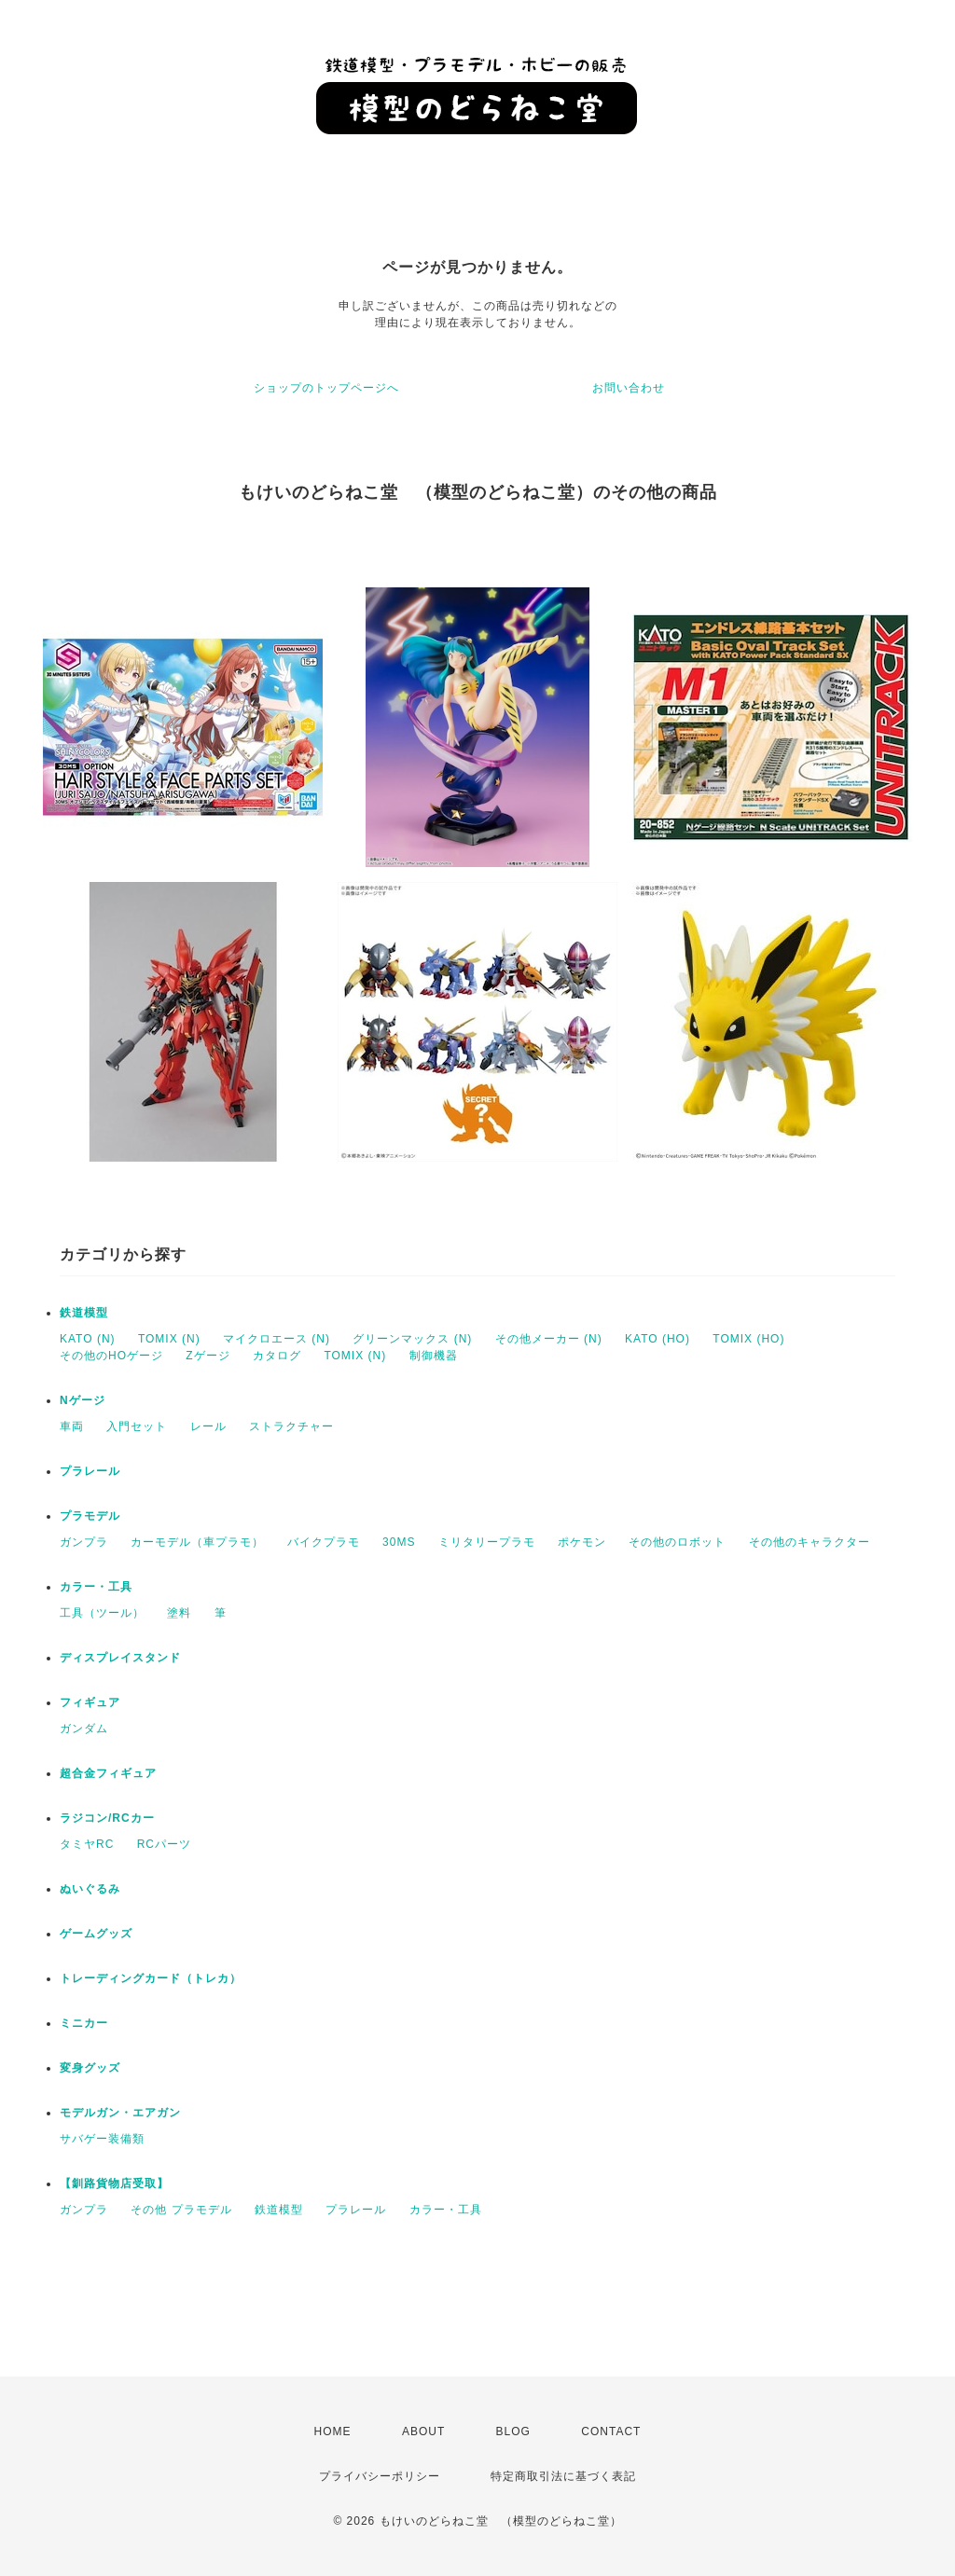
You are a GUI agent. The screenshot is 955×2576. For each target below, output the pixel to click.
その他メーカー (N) (548, 1338)
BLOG (513, 2431)
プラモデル (90, 1515)
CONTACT (611, 2431)
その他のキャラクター (809, 1542)
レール (208, 1426)
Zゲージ (207, 1355)
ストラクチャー (291, 1426)
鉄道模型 (84, 1312)
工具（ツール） (102, 1612)
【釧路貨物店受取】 (114, 2183)
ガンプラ (84, 1542)
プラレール (90, 1471)
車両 (72, 1426)
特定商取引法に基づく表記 (563, 2476)
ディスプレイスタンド (120, 1657)
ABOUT (423, 2431)
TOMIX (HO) (748, 1338)
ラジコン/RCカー (107, 1818)
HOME (333, 2431)
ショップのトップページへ (326, 387)
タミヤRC (87, 1844)
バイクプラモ (323, 1542)
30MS (398, 1542)
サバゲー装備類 (102, 2138)
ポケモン (582, 1542)
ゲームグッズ (96, 1933)
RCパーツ (164, 1844)
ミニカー (84, 2023)
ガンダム (84, 1728)
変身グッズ (90, 2067)
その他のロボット (677, 1542)
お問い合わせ (628, 387)
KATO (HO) (657, 1338)
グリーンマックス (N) (412, 1338)
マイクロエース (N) (276, 1338)
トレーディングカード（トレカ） (151, 1978)
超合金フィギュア (108, 1773)
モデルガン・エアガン (120, 2112)
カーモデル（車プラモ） (197, 1542)
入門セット (136, 1426)
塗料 (179, 1612)
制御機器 (433, 1355)
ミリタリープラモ (486, 1542)
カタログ (277, 1355)
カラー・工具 (96, 1586)
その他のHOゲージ (111, 1355)
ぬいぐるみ (90, 1888)
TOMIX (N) (169, 1338)
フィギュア (90, 1702)
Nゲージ (82, 1400)
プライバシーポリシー (379, 2476)
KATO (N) (88, 1338)
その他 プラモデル (181, 2209)
